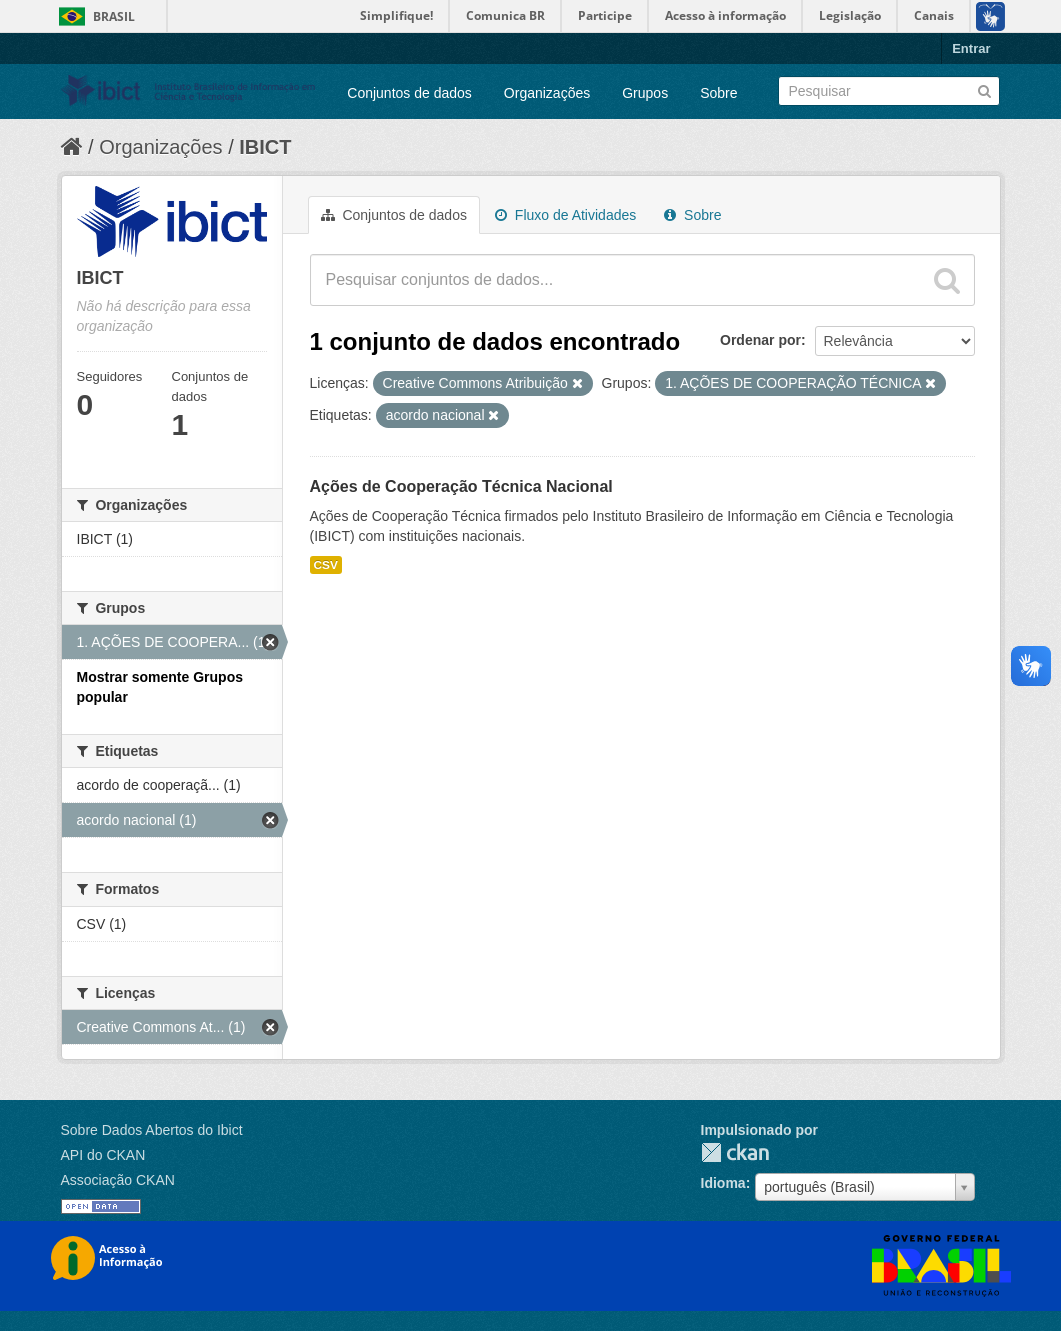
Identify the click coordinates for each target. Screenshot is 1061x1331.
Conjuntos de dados (409, 93)
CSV (326, 565)
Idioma (723, 1183)
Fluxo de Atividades (565, 215)
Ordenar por (760, 340)
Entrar (971, 48)
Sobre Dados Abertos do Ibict (152, 1130)
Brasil (114, 16)
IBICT (265, 147)
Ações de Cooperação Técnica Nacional (461, 486)
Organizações (547, 93)
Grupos (645, 93)
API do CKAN (103, 1155)
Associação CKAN (118, 1180)
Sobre (718, 93)
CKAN (735, 1152)
